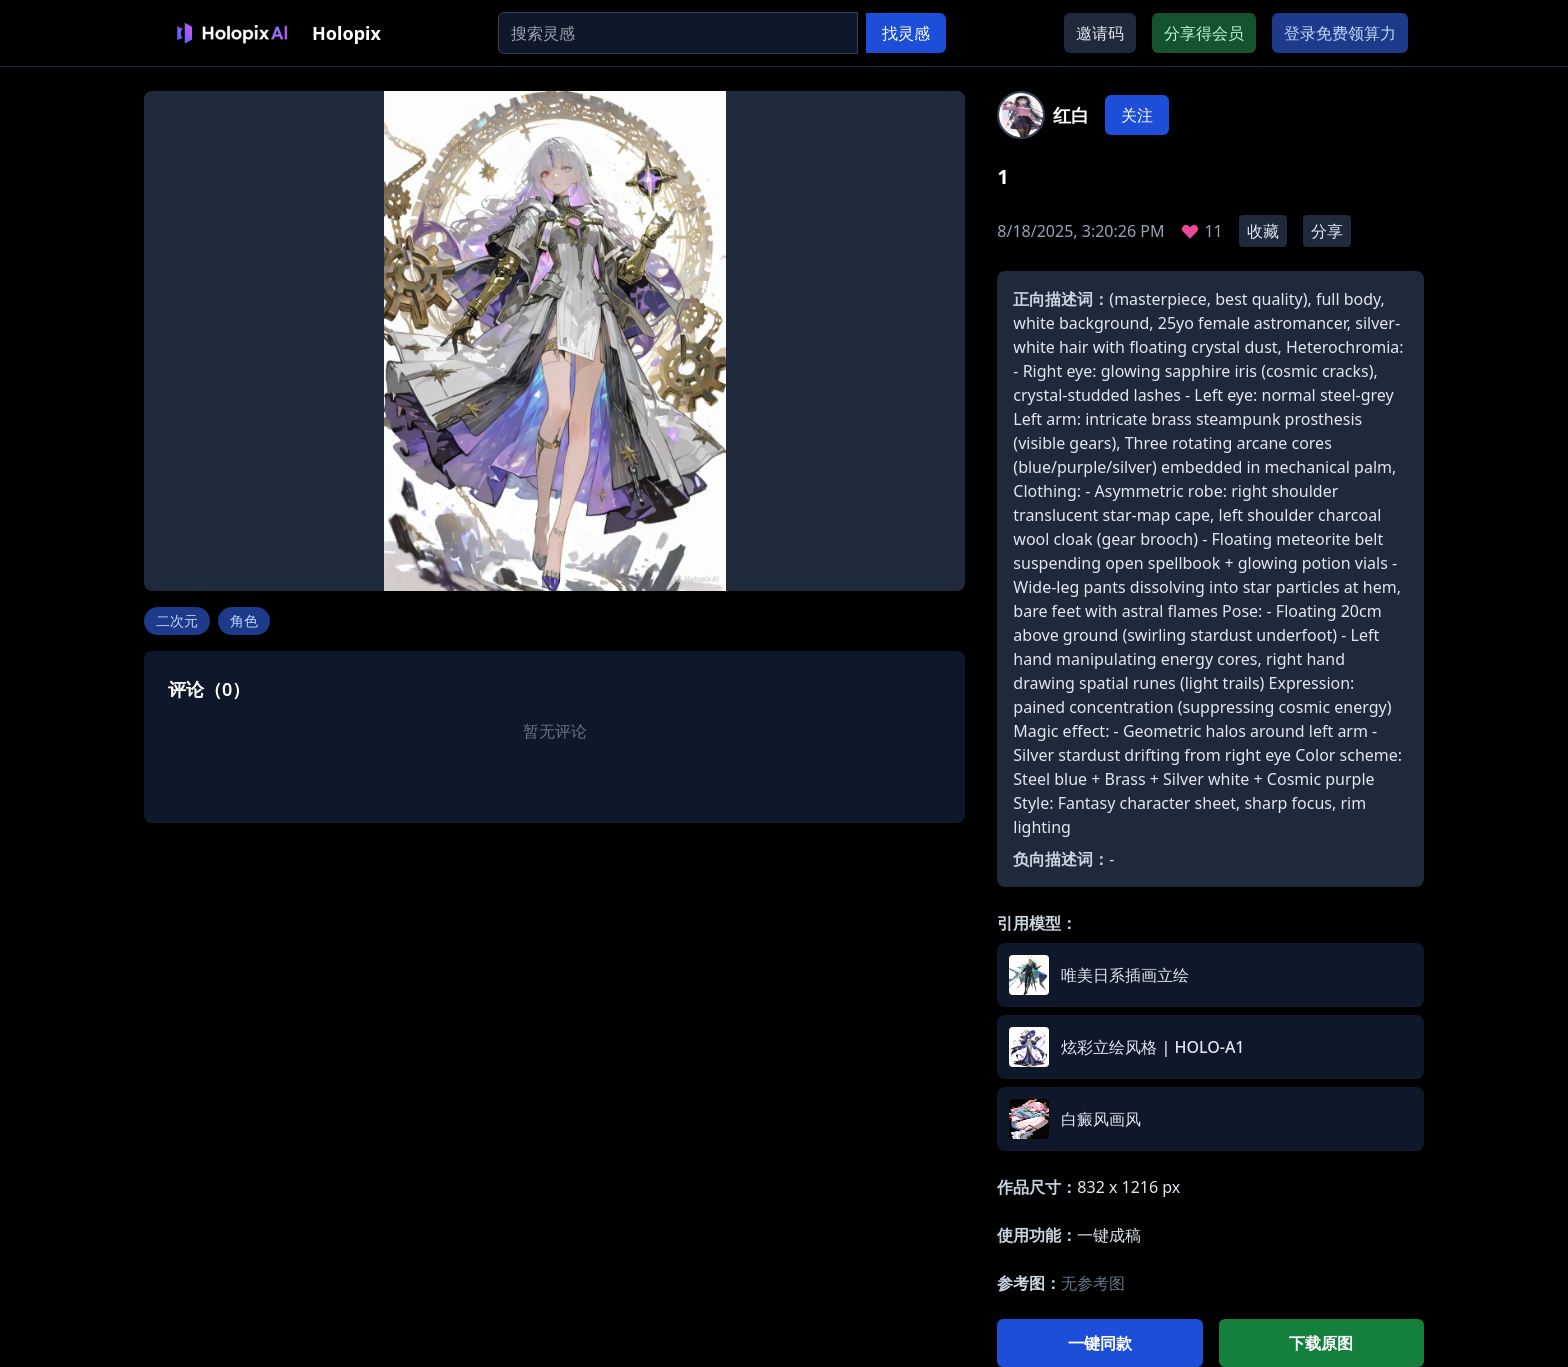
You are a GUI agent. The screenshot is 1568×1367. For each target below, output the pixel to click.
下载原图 (1321, 1343)
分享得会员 (1204, 33)
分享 (1327, 231)
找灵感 (906, 33)
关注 (1137, 115)
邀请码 (1100, 33)
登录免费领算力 (1340, 33)
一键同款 (1100, 1343)
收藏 (1263, 231)
